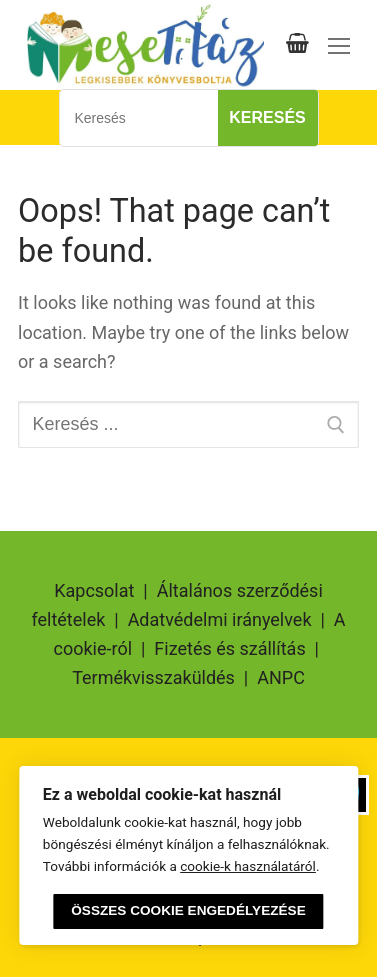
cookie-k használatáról (248, 866)
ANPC (281, 677)
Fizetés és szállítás (229, 648)
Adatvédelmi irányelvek (220, 619)
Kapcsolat (94, 590)
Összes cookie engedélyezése (188, 910)
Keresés (267, 117)
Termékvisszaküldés (153, 677)
